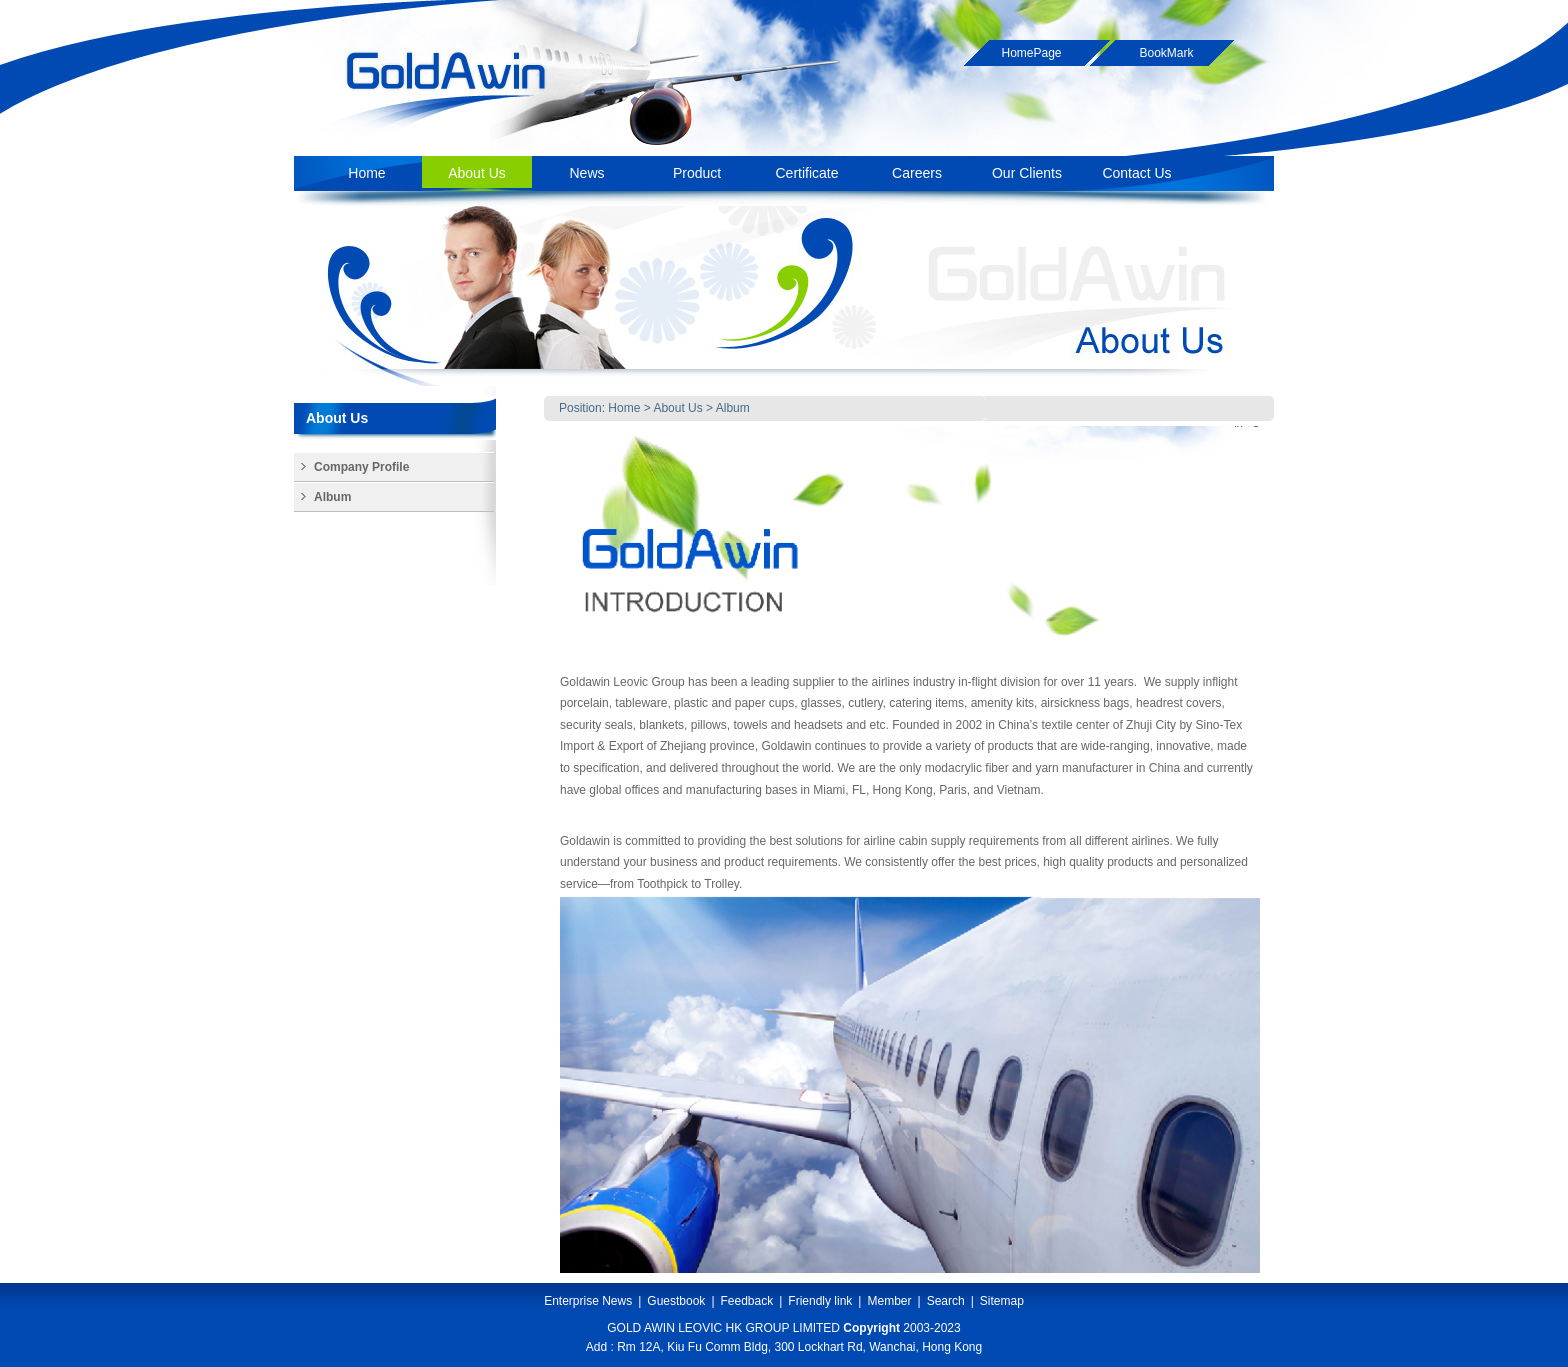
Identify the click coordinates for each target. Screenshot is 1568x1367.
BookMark (1166, 53)
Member (889, 1301)
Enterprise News (588, 1301)
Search (946, 1301)
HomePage (1031, 53)
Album (733, 408)
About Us (677, 408)
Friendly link (820, 1301)
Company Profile (361, 467)
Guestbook (676, 1301)
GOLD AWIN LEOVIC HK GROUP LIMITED (723, 1328)
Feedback (747, 1301)
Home (624, 408)
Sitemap (1002, 1301)
